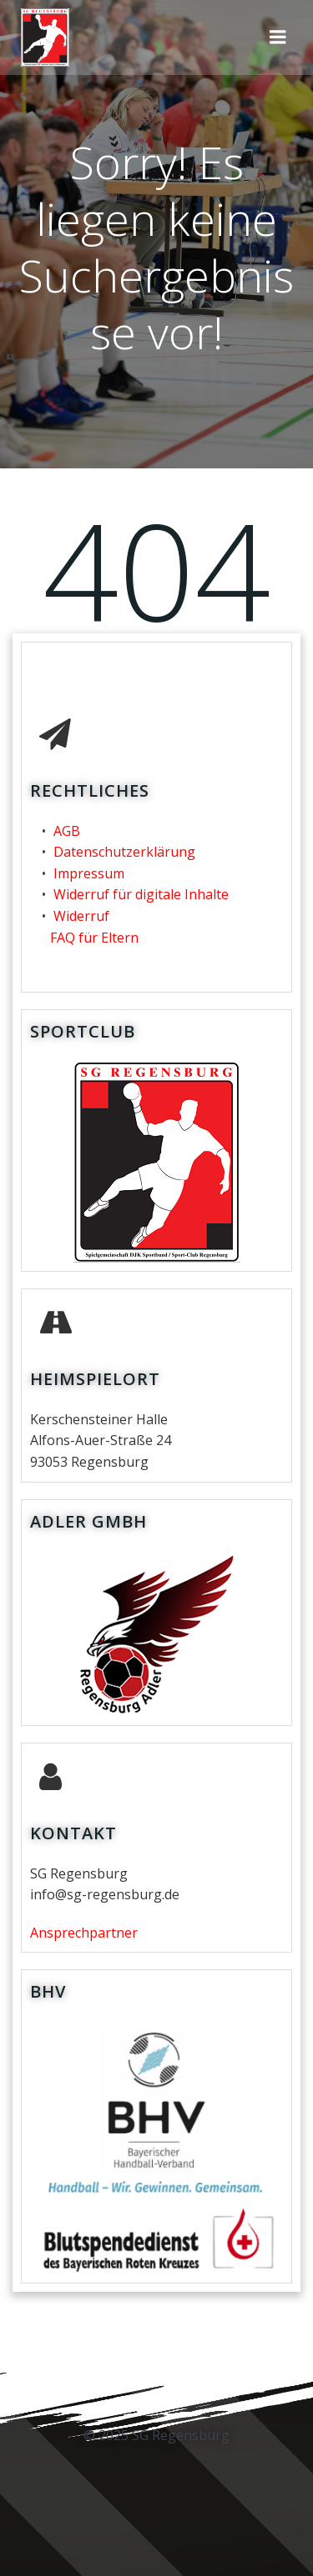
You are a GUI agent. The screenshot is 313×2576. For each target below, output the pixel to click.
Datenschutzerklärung (124, 852)
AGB (66, 831)
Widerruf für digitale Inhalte (141, 894)
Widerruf (81, 916)
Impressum (88, 873)
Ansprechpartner (84, 1932)
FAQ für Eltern (94, 937)
